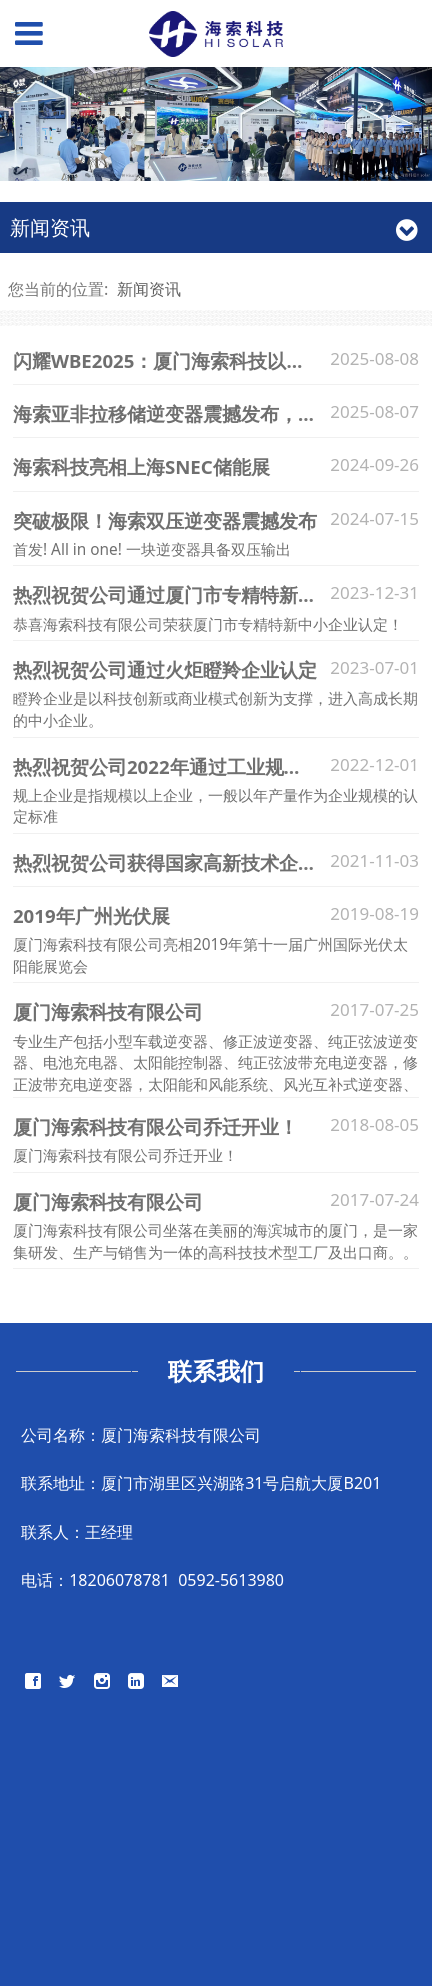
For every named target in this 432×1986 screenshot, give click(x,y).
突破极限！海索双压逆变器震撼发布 (165, 520)
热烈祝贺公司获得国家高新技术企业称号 (184, 862)
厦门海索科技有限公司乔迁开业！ (155, 1126)
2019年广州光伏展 (91, 915)
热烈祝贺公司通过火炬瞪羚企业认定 (165, 669)
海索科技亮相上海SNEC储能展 (141, 466)
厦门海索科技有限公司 (108, 1011)
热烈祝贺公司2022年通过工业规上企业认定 (196, 766)
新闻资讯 (149, 289)
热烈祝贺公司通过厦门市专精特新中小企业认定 (212, 594)
